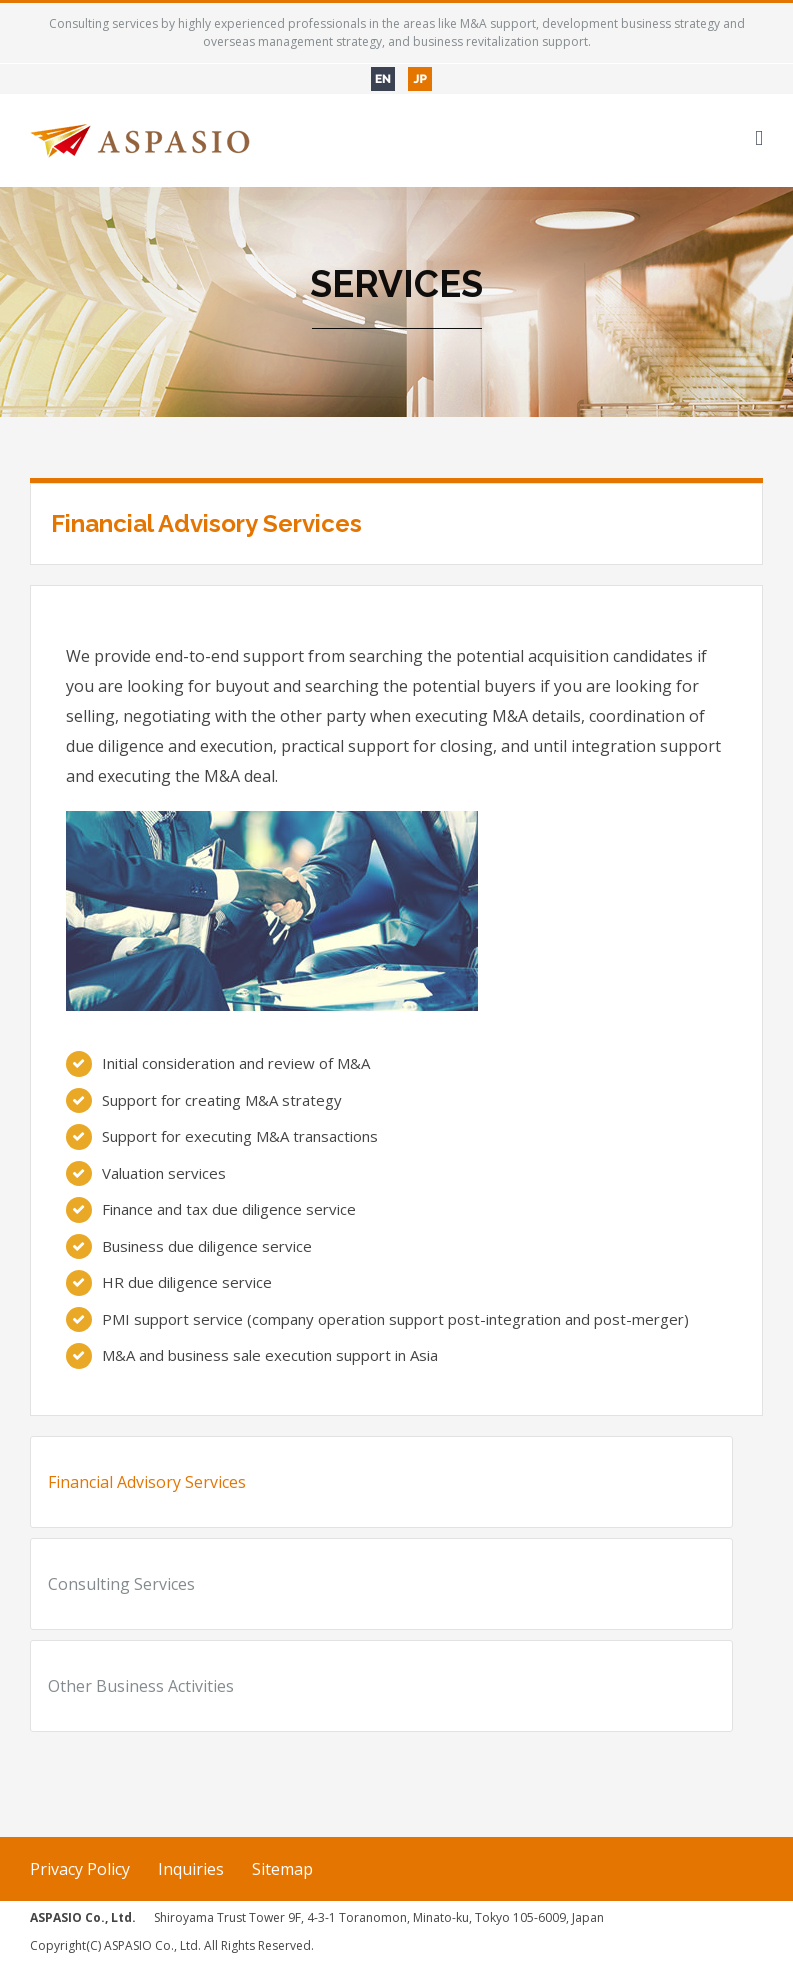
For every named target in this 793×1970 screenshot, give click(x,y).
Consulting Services (121, 1584)
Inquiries (191, 1869)
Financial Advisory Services (147, 1482)
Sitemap (282, 1869)
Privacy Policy (80, 1869)
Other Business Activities (141, 1686)
